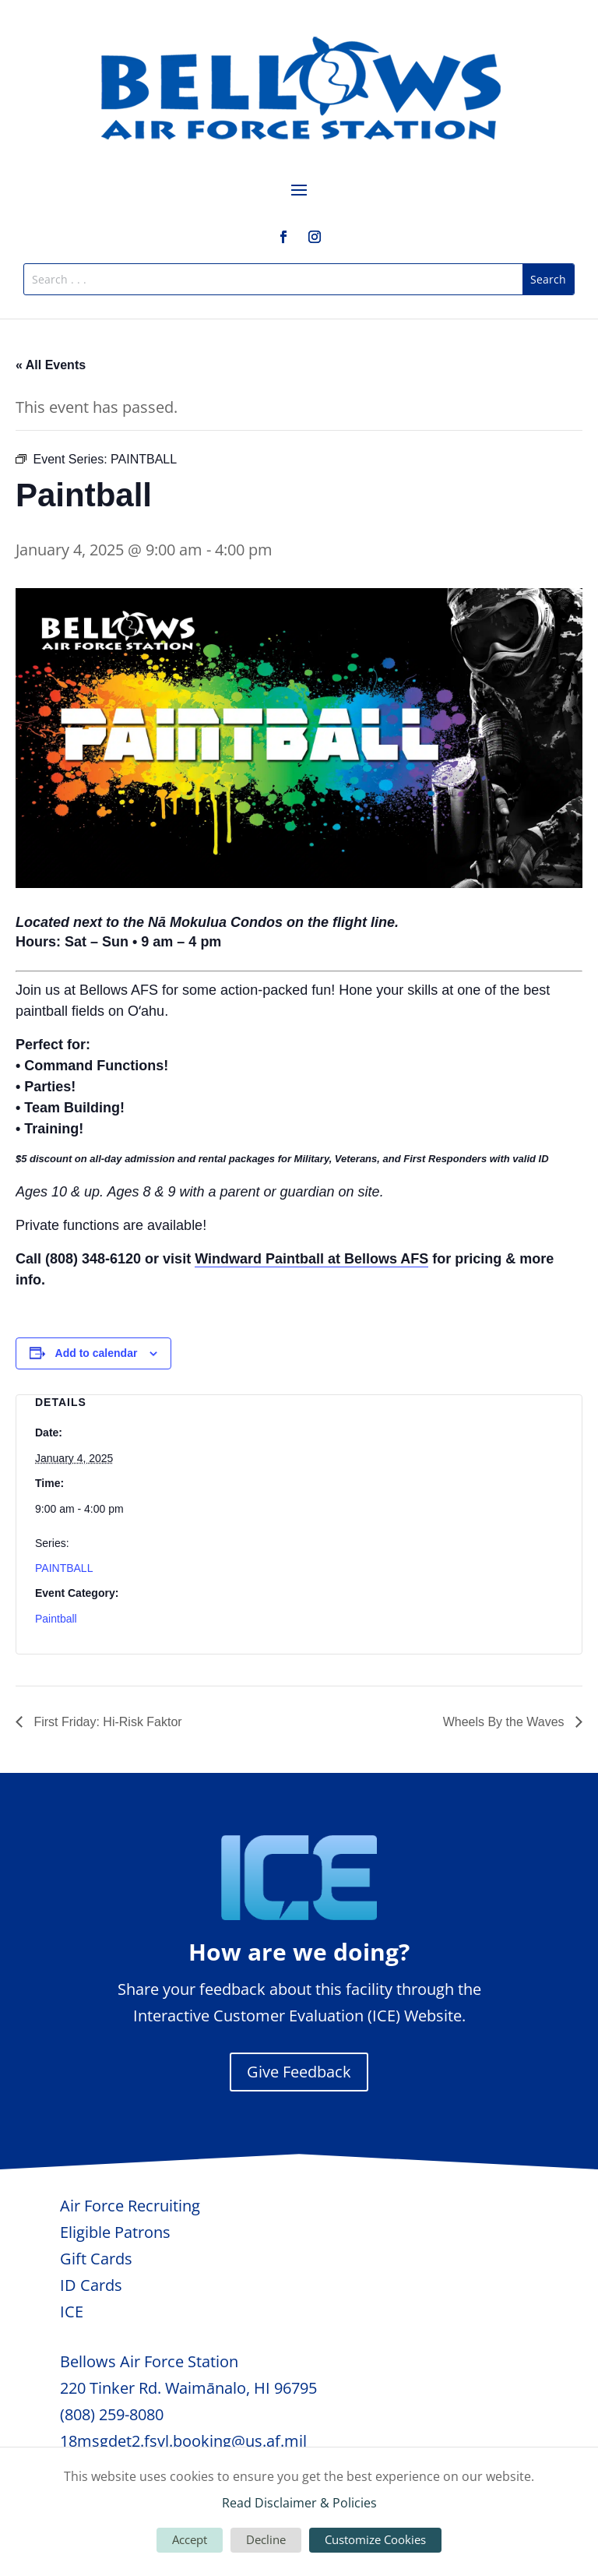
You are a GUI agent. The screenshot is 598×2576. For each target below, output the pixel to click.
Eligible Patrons (115, 2232)
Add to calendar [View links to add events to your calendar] (96, 1353)
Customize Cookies (375, 2539)
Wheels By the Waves (505, 1721)
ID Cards (91, 2285)
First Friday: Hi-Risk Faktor (106, 1721)
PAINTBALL (64, 1568)
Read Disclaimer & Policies (299, 2502)
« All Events (51, 365)
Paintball (56, 1618)
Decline (266, 2539)
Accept (189, 2539)
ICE (71, 2311)
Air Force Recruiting (130, 2205)
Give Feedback (299, 2071)
